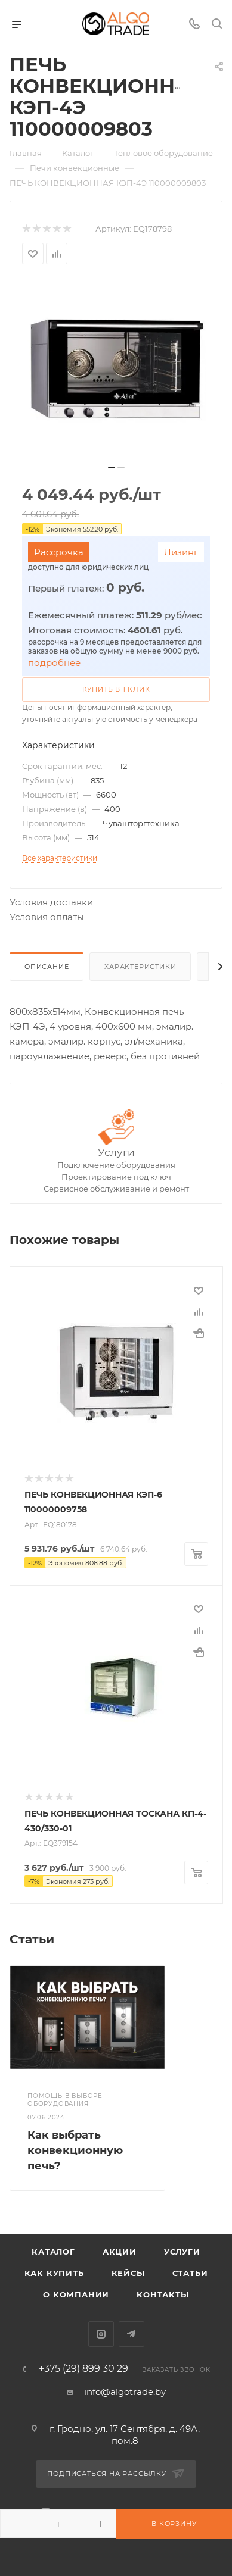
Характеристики (140, 966)
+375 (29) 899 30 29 (83, 2369)
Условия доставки (51, 902)
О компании (76, 2294)
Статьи (190, 2273)
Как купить (54, 2273)
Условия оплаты (47, 917)
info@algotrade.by (125, 2391)
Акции (120, 2251)
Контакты (162, 2294)
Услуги (116, 1152)
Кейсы (128, 2273)
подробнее (54, 662)
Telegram (131, 2334)
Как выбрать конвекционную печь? (75, 2150)
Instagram (101, 2334)
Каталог (53, 2251)
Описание (46, 966)
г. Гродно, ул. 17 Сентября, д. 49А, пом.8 (125, 2434)
